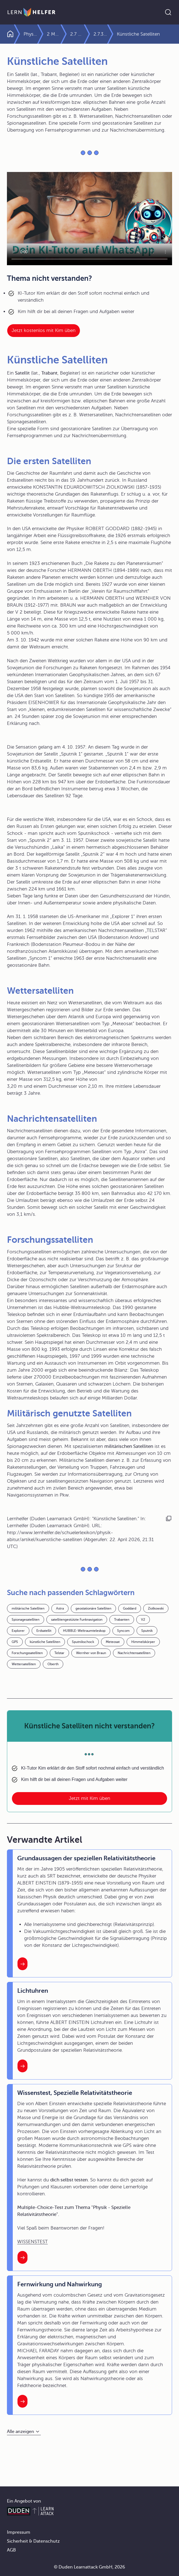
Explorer (18, 1631)
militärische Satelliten (28, 1608)
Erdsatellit (43, 1631)
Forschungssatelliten (27, 1653)
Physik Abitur (35, 34)
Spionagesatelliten (25, 1620)
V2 (143, 1620)
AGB (11, 2550)
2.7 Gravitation (89, 34)
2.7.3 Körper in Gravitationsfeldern (112, 34)
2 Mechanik (65, 34)
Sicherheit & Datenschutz (33, 2541)
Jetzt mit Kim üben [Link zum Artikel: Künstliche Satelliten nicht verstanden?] (89, 1798)
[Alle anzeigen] (24, 2431)
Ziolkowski (156, 1608)
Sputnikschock (83, 1642)
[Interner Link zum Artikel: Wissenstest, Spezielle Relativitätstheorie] (22, 2257)
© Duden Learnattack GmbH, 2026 (89, 2567)
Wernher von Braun (91, 1653)
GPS (15, 1642)
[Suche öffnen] (168, 12)
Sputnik (147, 1631)
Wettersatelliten (24, 1664)
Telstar (59, 1653)
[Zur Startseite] (31, 12)
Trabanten (121, 1620)
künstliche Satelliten (45, 1642)
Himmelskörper (143, 1642)
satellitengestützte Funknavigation (76, 1620)
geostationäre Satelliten (93, 1608)
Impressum (18, 2532)
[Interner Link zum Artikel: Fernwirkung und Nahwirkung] (22, 2401)
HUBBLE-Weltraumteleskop (84, 1631)
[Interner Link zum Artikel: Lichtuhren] (22, 2066)
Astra (60, 1608)
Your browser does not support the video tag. (89, 218)
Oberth (53, 1664)
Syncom (123, 1631)
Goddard (129, 1608)
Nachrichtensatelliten (134, 1653)
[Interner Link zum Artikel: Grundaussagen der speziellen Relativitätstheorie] (22, 1963)
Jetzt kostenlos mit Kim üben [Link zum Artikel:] (43, 330)
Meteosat (113, 1642)
